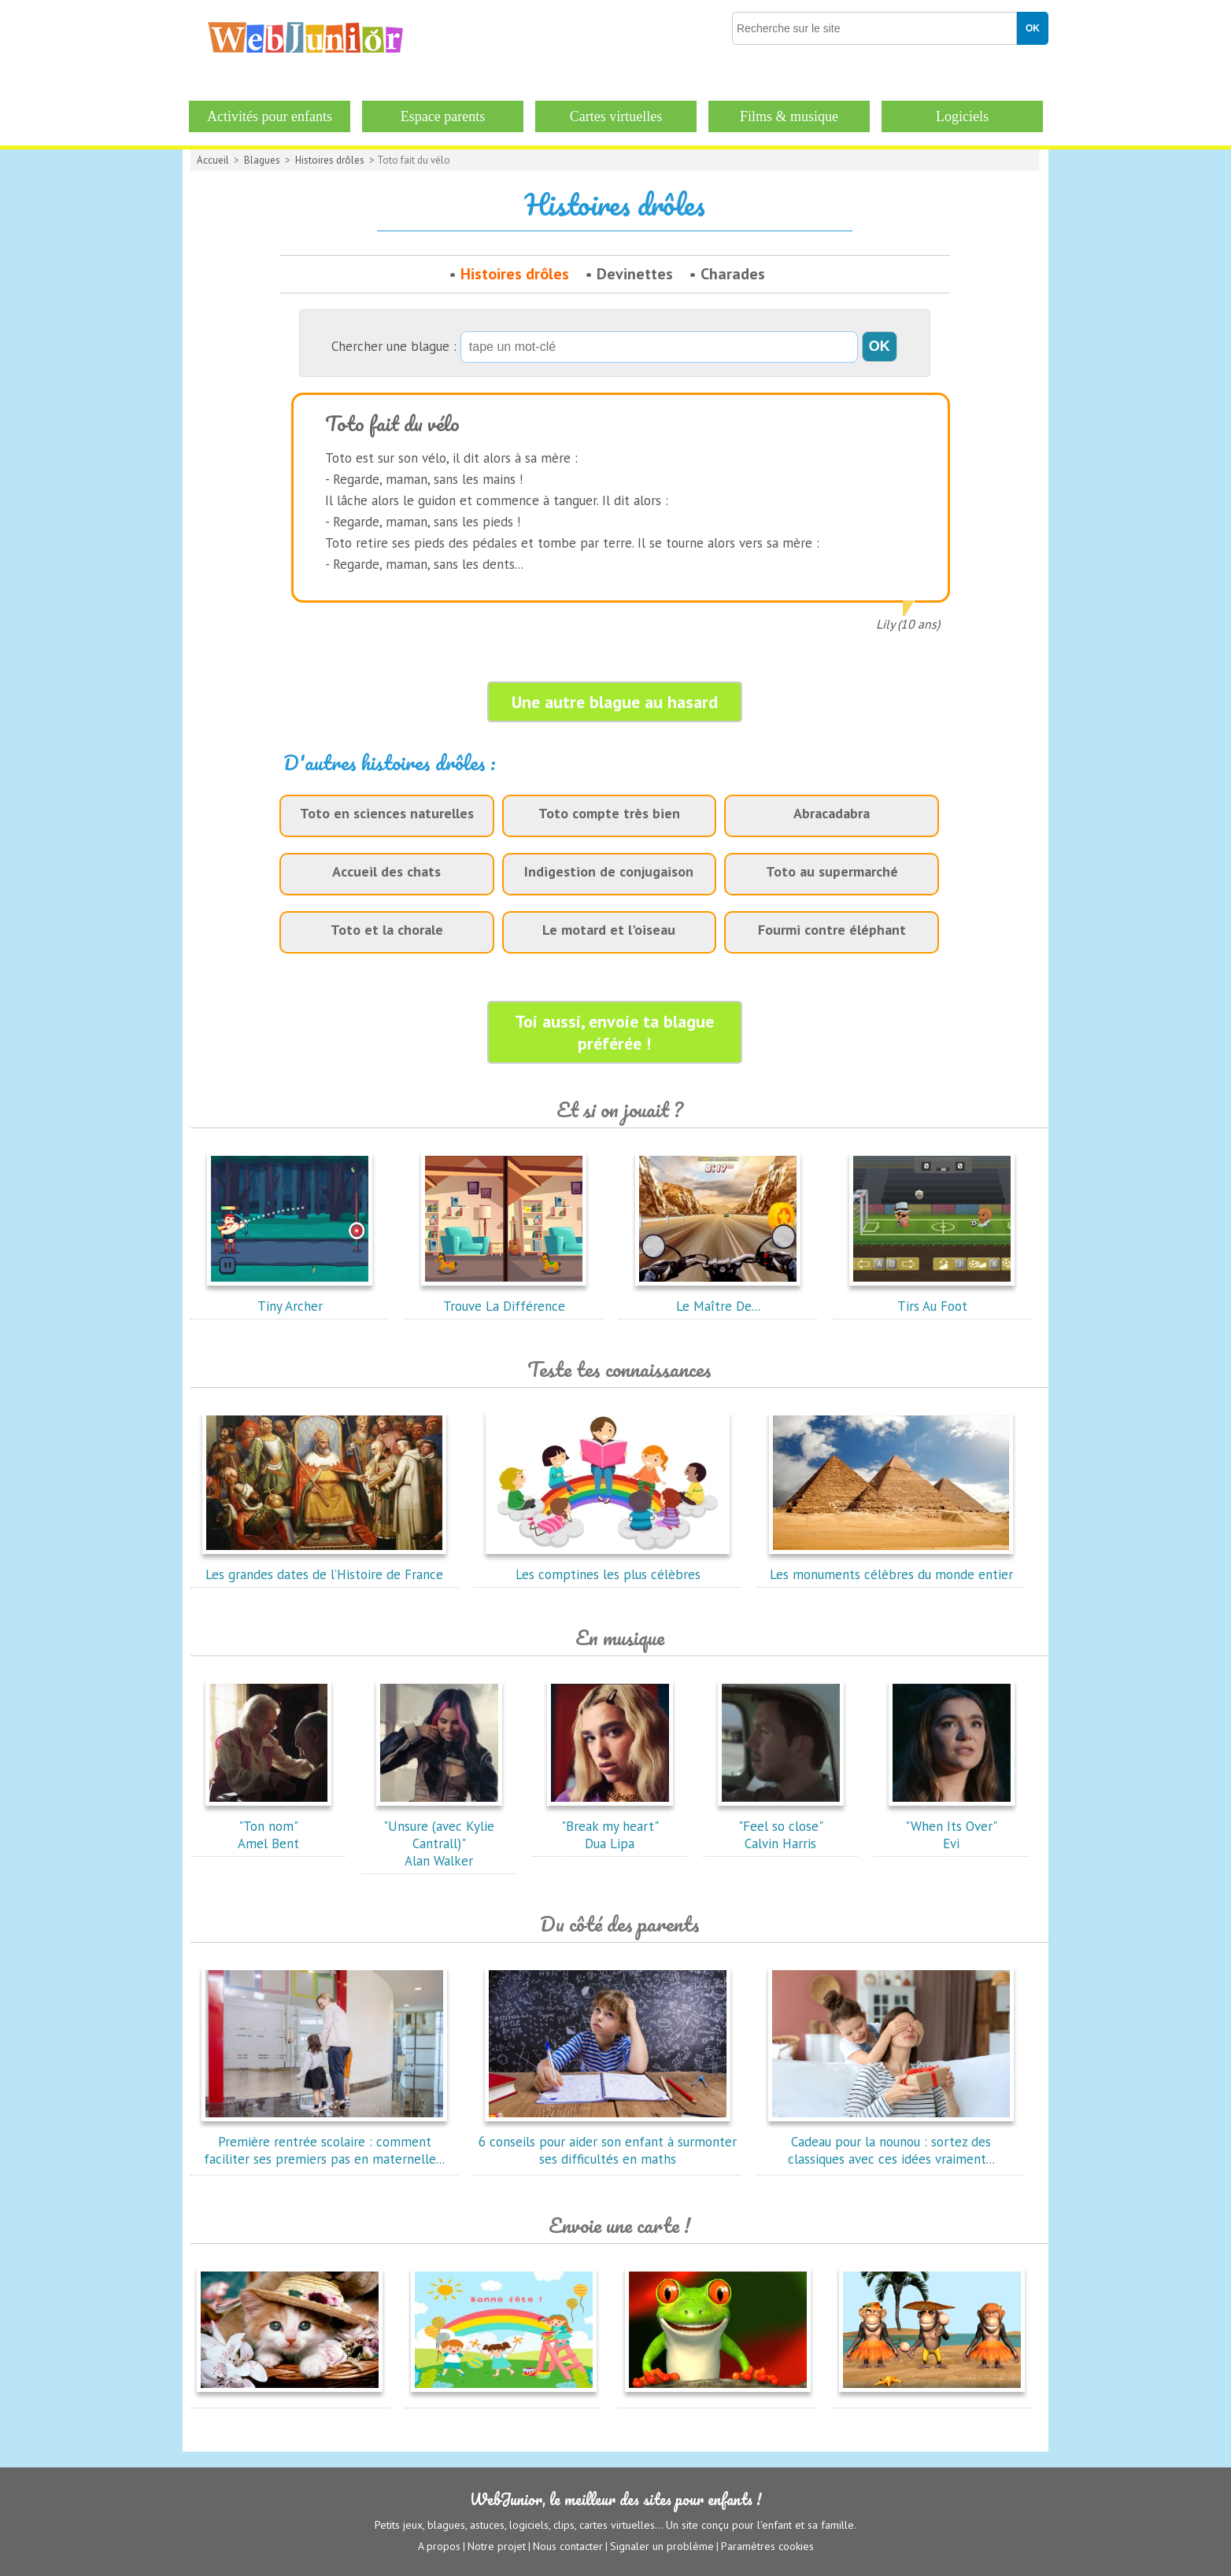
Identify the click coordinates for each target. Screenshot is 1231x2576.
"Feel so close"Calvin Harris (781, 1826)
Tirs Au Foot (932, 1297)
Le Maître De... (717, 1297)
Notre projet (497, 2545)
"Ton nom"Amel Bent (268, 1826)
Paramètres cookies (767, 2545)
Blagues (262, 160)
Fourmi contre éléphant (832, 930)
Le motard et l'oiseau (608, 930)
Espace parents (443, 116)
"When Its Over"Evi (952, 1826)
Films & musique (789, 116)
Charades (733, 274)
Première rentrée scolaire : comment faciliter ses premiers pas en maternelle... (324, 2142)
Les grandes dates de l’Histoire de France (324, 1565)
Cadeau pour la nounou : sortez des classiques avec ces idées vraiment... (891, 2142)
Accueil (213, 160)
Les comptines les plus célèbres (608, 1565)
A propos (439, 2545)
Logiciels (962, 116)
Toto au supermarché (832, 871)
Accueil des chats (386, 871)
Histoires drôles (329, 160)
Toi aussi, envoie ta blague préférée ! (614, 1032)
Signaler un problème (662, 2545)
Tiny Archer (289, 1297)
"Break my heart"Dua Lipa (610, 1826)
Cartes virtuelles (616, 116)
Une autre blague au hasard (615, 702)
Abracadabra (831, 813)
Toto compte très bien (609, 813)
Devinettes (635, 274)
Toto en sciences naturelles (387, 813)
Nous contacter (568, 2545)
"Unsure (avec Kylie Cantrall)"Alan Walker (439, 1834)
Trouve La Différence (503, 1297)
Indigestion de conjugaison (608, 871)
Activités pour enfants (269, 116)
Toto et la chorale (387, 930)
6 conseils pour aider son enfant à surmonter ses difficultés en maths (608, 2142)
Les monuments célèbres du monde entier (891, 1565)
